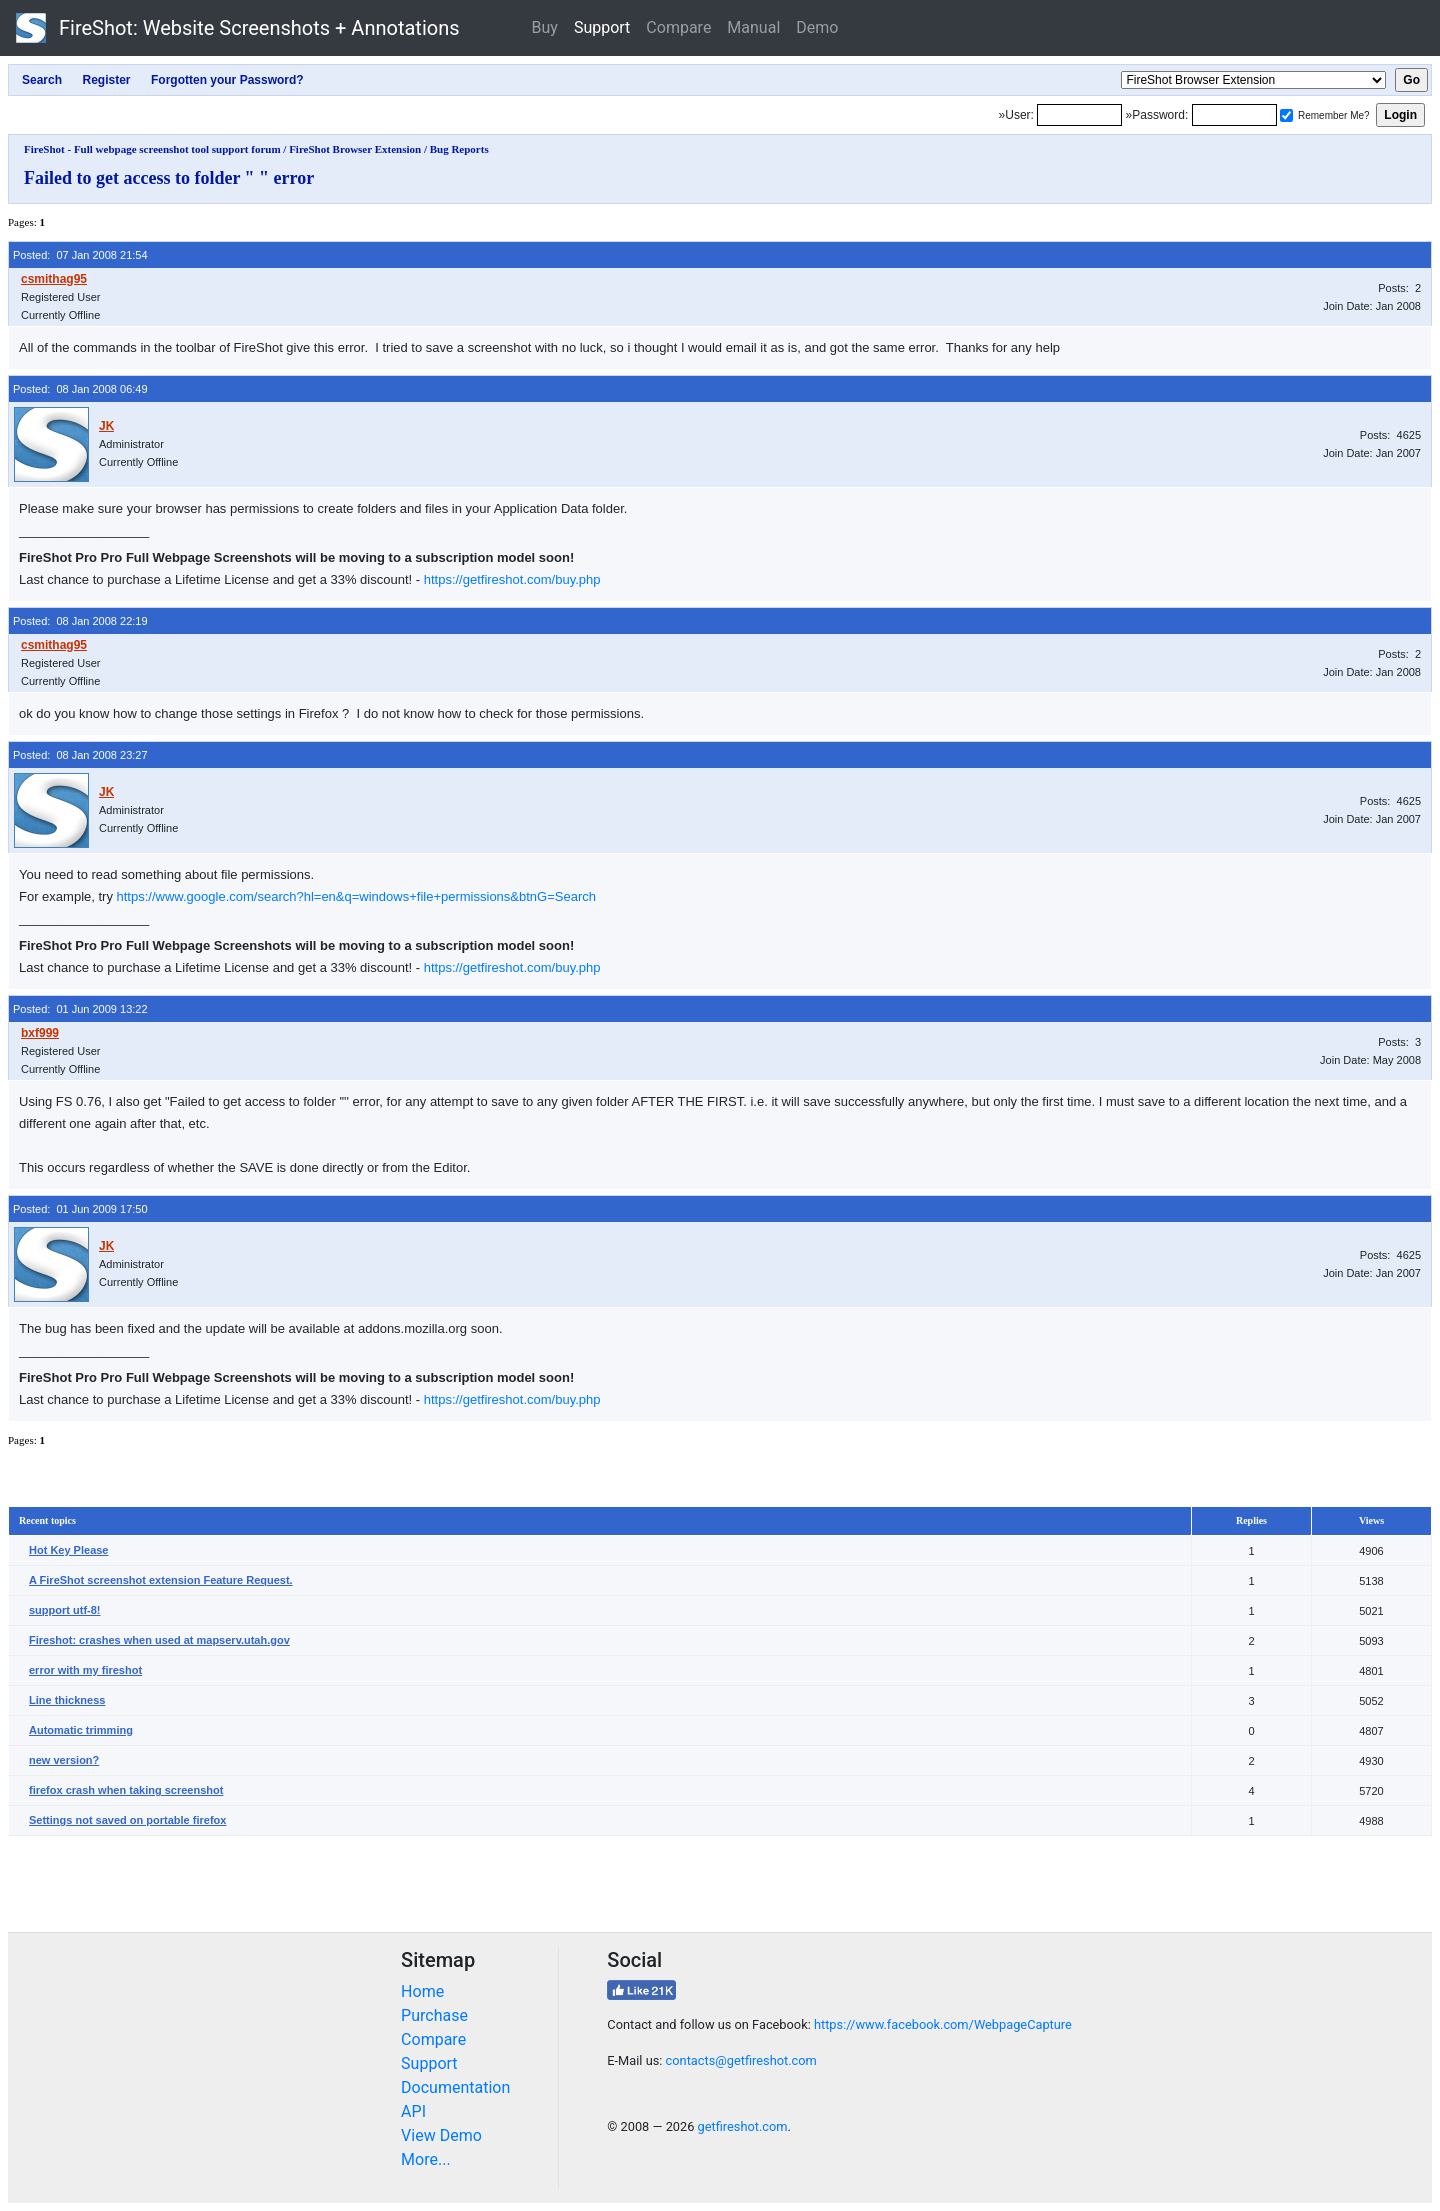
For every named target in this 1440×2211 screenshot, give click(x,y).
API (413, 2111)
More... (426, 2159)
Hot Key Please (68, 1550)
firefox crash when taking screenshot (126, 1790)
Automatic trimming (81, 1730)
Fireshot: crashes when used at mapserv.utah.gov (159, 1640)
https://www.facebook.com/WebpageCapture (943, 2024)
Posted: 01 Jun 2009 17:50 (80, 1209)
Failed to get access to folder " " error (169, 178)
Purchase (434, 2015)
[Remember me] (1286, 115)
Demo (817, 27)
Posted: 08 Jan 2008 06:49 (80, 389)
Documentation (455, 2087)
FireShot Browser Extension (355, 149)
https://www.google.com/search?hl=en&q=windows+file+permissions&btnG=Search (356, 896)
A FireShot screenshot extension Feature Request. (161, 1580)
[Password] (1234, 115)
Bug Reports (459, 149)
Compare (678, 27)
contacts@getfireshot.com (741, 2060)
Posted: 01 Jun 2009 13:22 (80, 1009)
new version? (64, 1760)
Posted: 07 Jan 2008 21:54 (80, 255)
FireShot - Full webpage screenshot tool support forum (152, 149)
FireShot (238, 28)
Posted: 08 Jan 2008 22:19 (80, 621)
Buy (545, 27)
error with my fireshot (85, 1670)
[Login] (1079, 115)
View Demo (441, 2135)
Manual (753, 27)
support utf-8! (64, 1610)
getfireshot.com (743, 2126)
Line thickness (67, 1700)
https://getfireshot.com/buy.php (512, 579)
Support (602, 27)
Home (422, 1991)
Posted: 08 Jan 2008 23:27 (80, 755)
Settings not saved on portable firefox (127, 1820)
